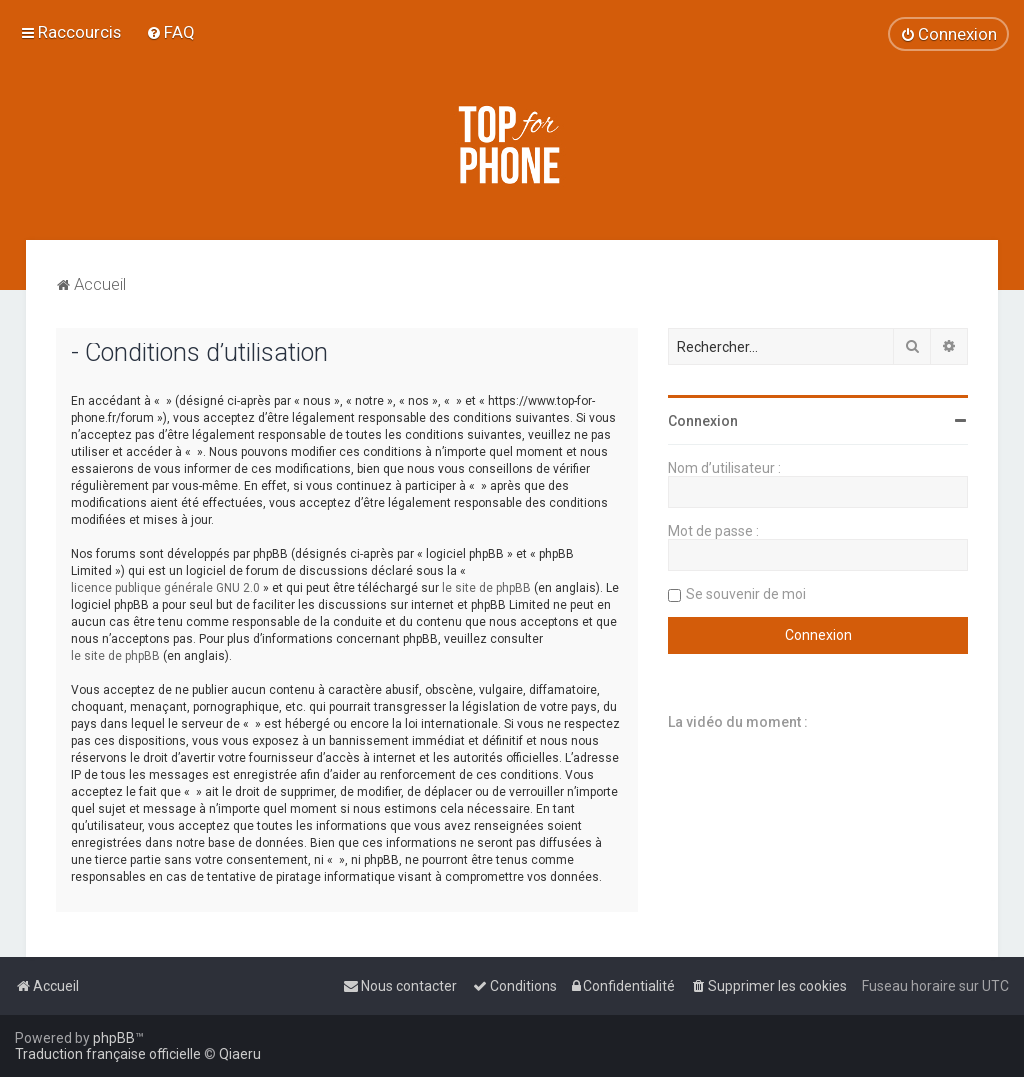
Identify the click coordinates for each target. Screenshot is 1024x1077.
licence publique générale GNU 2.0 (165, 588)
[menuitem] (170, 32)
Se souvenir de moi (746, 594)
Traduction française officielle (108, 1054)
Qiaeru (240, 1054)
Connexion (703, 421)
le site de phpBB (486, 588)
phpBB (114, 1038)
